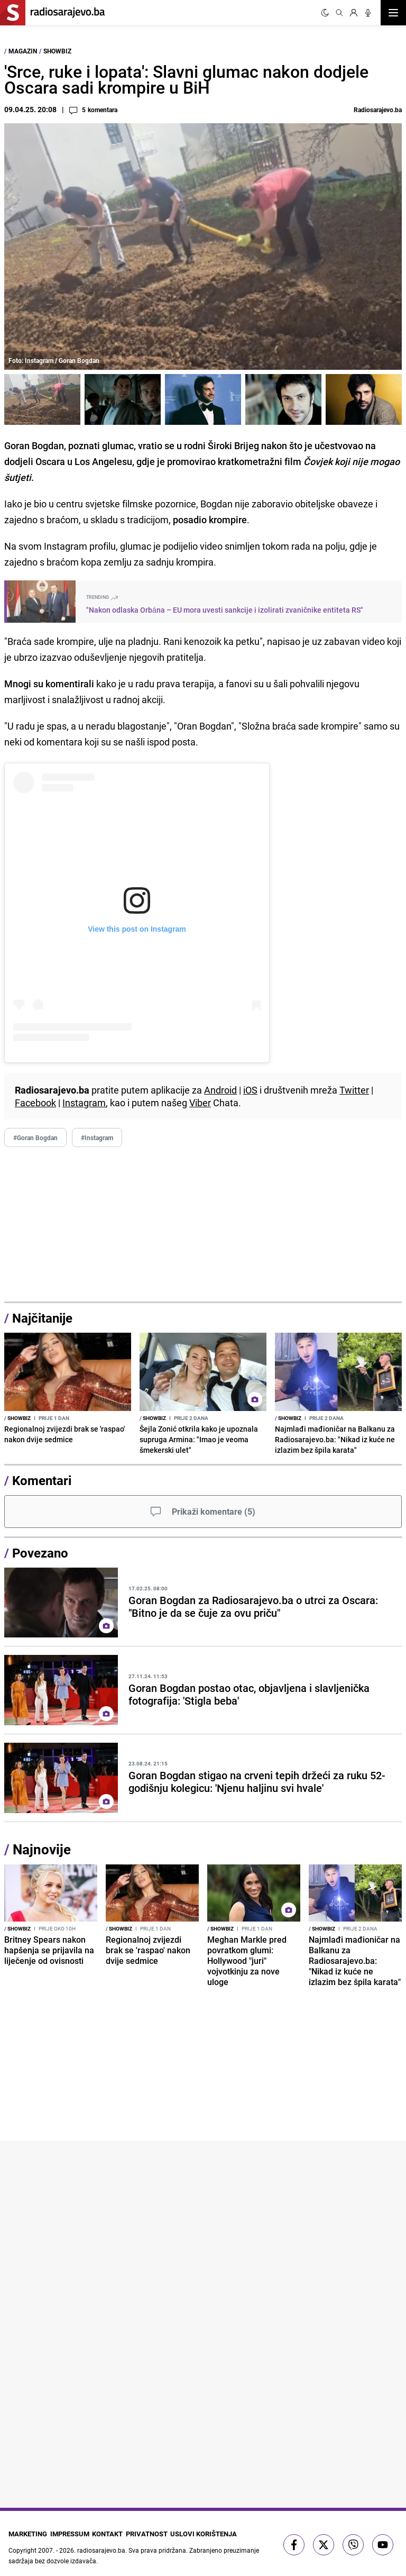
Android (220, 1090)
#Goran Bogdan (35, 1137)
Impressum (71, 2532)
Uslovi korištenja (217, 2532)
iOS (250, 1090)
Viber (200, 1102)
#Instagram (97, 1137)
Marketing (23, 2532)
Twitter (354, 1090)
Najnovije (42, 1849)
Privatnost (159, 2532)
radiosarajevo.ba (101, 2547)
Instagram (84, 1102)
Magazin (22, 51)
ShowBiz (57, 51)
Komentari (41, 1480)
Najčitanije (42, 1317)
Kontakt (114, 2532)
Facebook (35, 1102)
